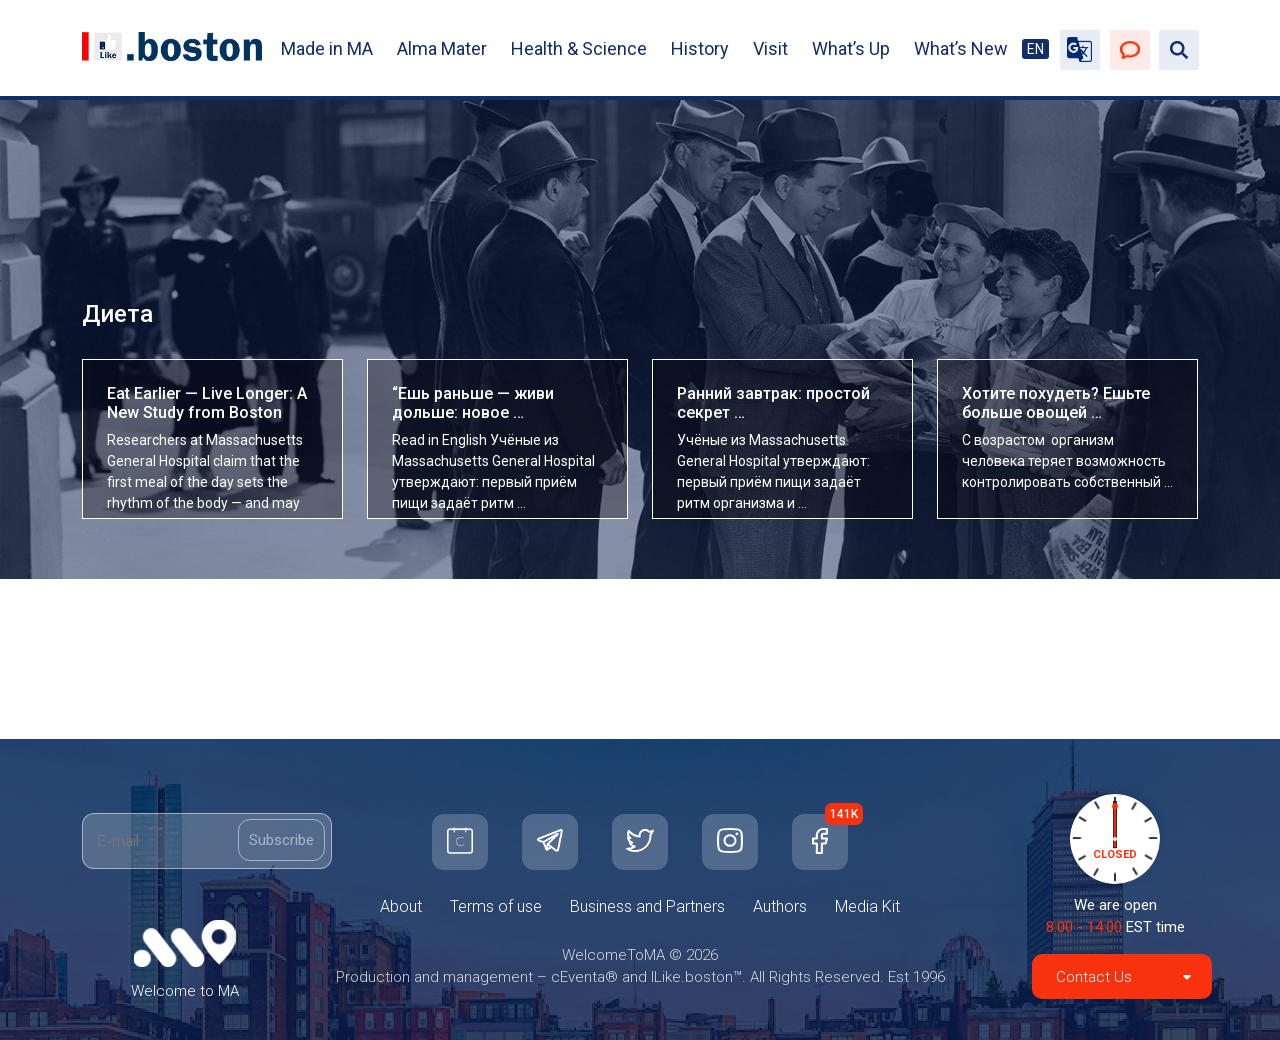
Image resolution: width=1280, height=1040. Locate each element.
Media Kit (867, 906)
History (700, 48)
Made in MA (327, 48)
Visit (770, 48)
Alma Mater (442, 48)
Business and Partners (647, 906)
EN (1035, 49)
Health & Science (579, 48)
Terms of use (496, 906)
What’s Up (851, 48)
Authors (780, 906)
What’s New (961, 48)
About (401, 906)
